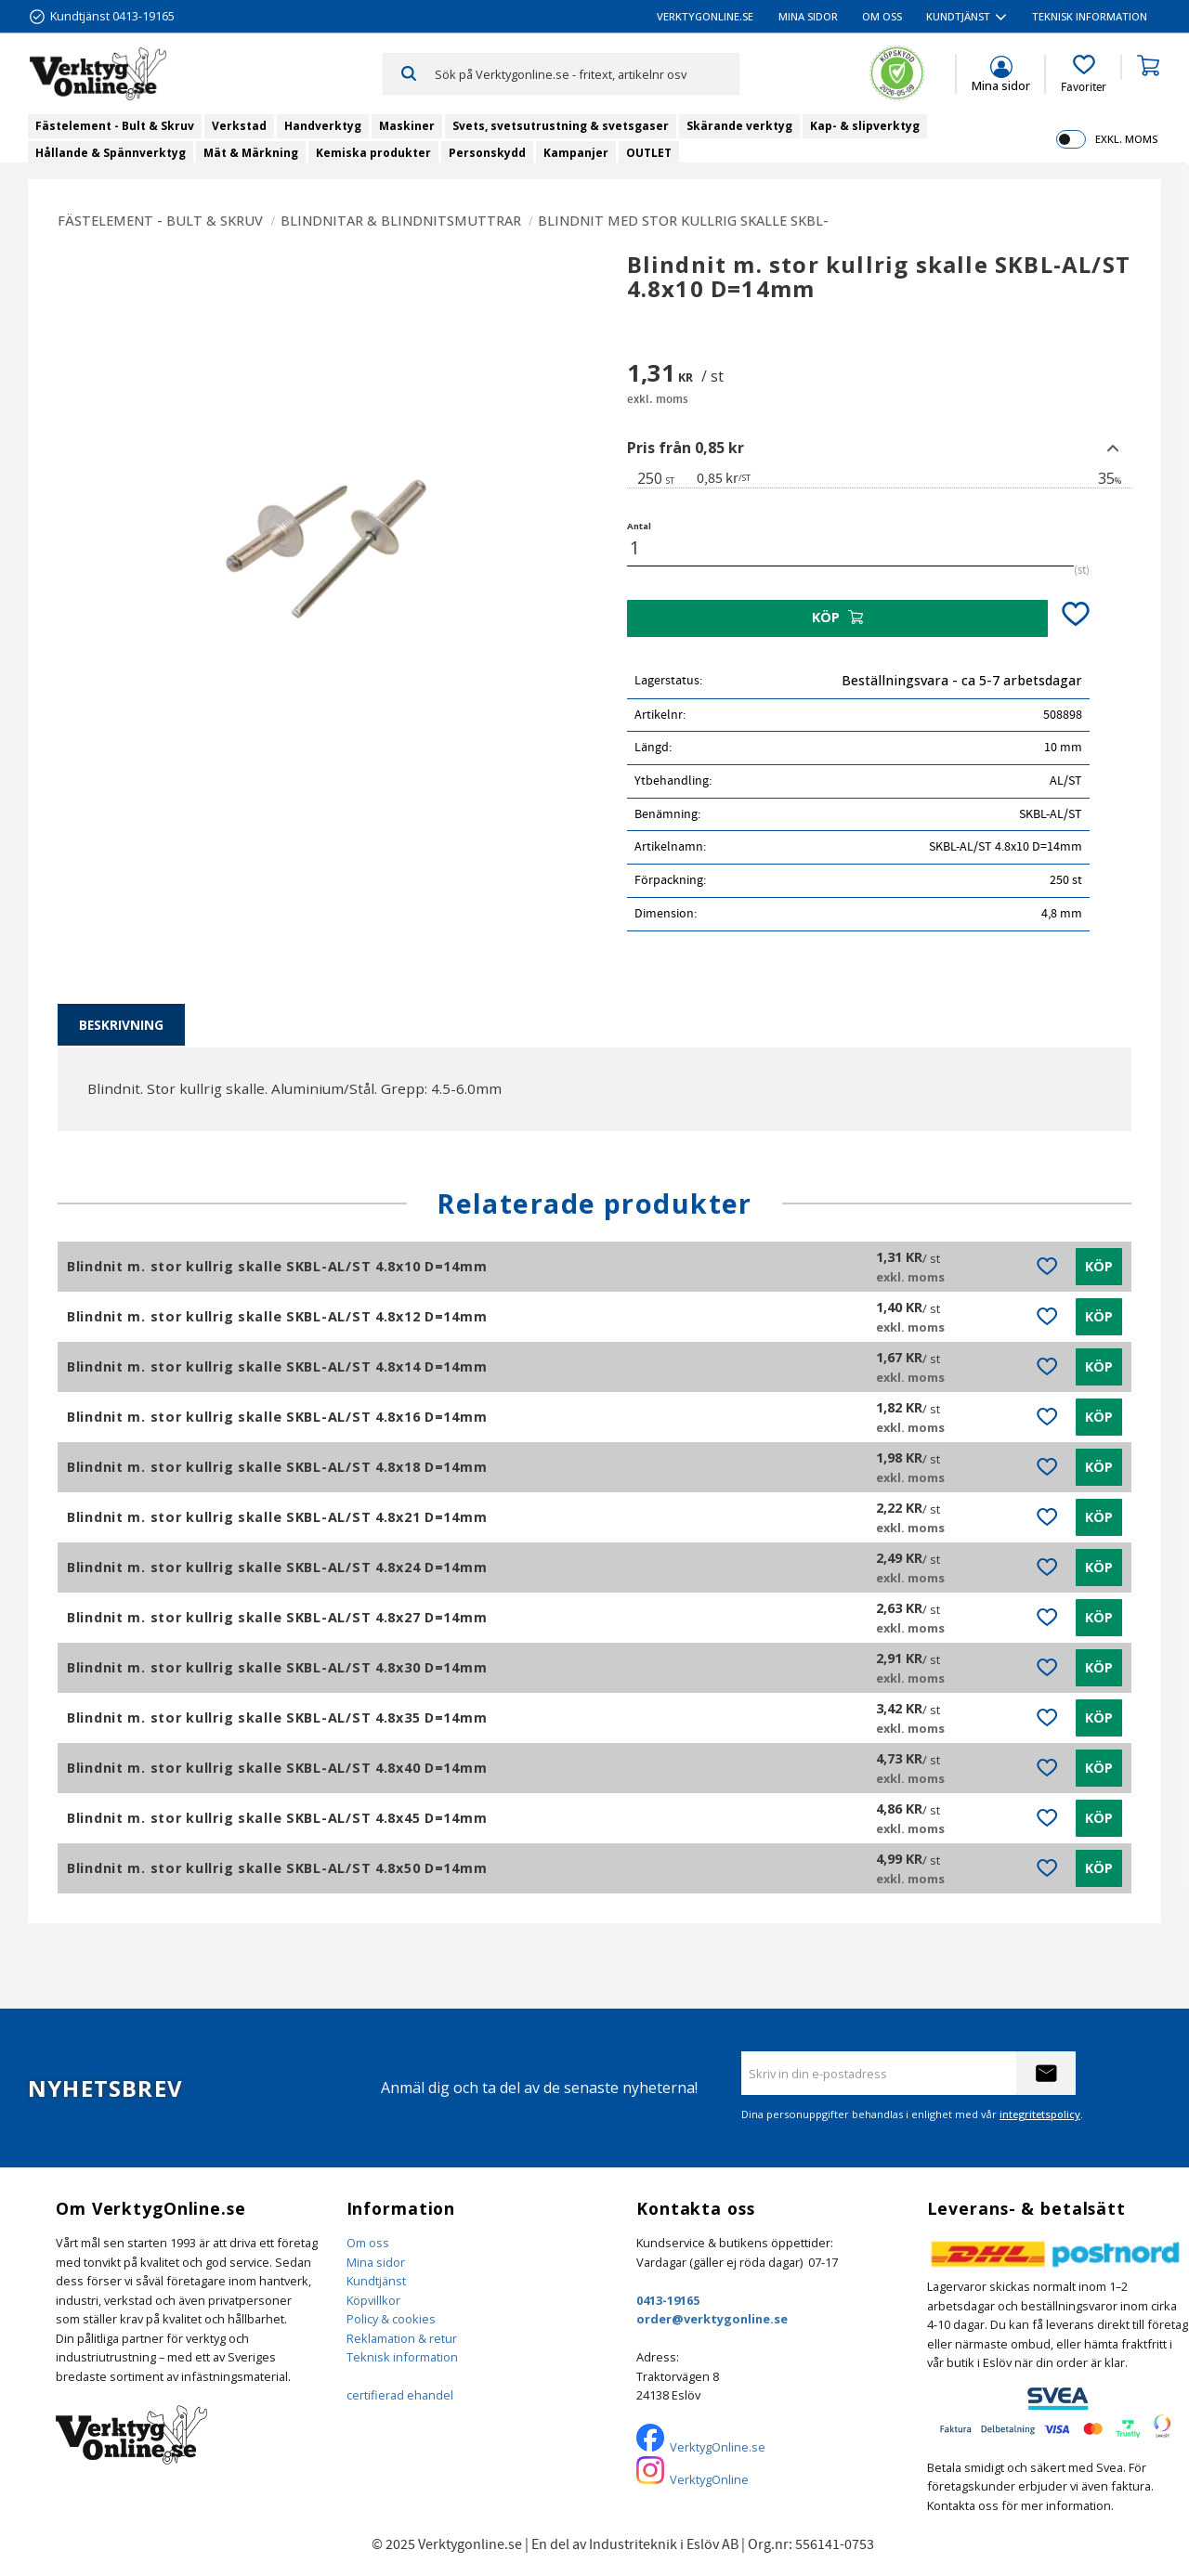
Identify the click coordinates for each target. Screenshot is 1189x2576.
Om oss (367, 2242)
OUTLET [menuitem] (649, 153)
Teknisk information (402, 2356)
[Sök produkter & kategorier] (586, 73)
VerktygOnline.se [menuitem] (705, 16)
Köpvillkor (373, 2300)
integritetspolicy (1040, 2114)
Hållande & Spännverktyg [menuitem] (110, 153)
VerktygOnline (709, 2479)
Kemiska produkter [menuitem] (373, 153)
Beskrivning (121, 1025)
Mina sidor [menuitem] (808, 16)
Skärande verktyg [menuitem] (739, 126)
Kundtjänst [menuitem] (958, 16)
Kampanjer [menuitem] (575, 153)
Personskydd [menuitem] (487, 153)
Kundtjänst (376, 2280)
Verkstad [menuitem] (239, 126)
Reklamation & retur (401, 2338)
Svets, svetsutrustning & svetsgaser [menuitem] (560, 126)
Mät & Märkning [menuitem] (250, 153)
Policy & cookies (391, 2318)
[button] (1083, 74)
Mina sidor (375, 2262)
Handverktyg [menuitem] (322, 126)
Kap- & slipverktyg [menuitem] (865, 126)
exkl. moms (1126, 139)
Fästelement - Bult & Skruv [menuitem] (114, 126)
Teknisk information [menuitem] (1089, 16)
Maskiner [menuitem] (407, 126)
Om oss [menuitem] (882, 16)
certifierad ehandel (399, 2395)
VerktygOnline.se (717, 2447)
